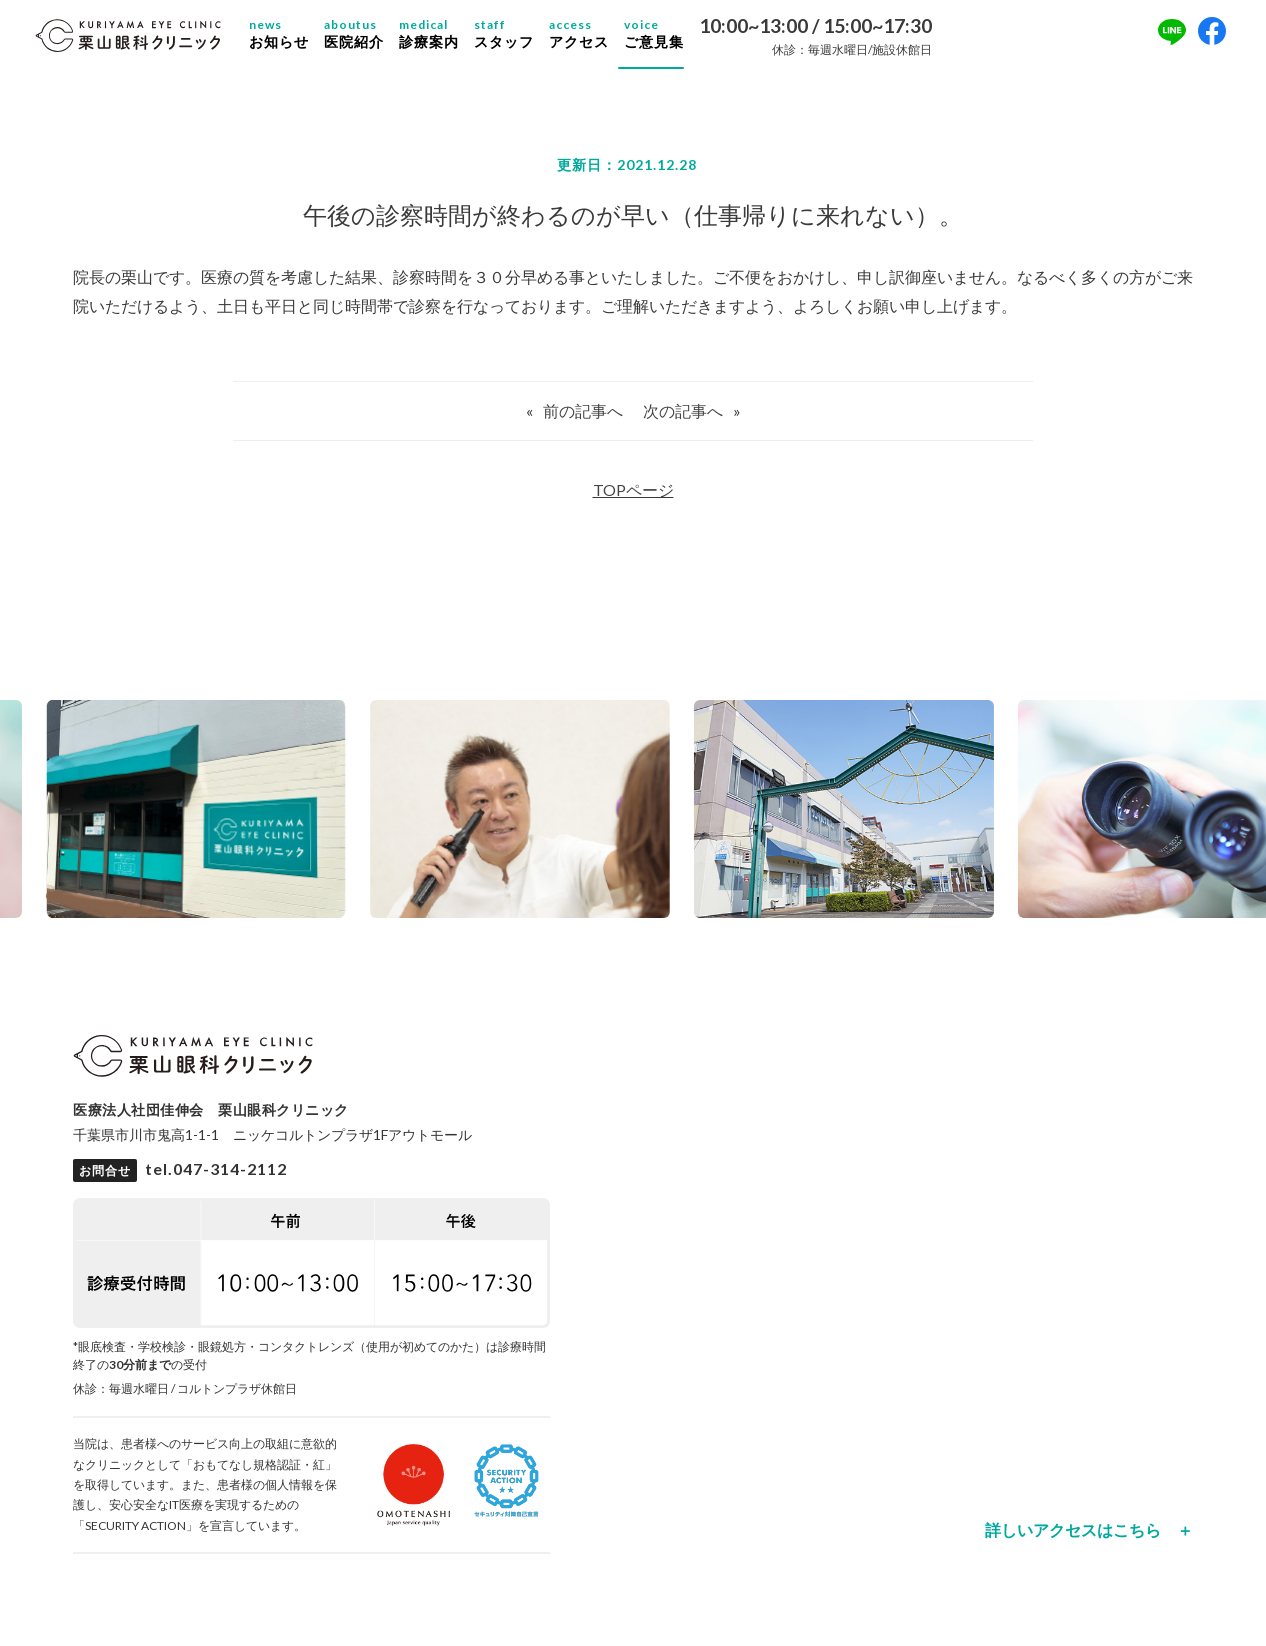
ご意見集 (673, 40)
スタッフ (523, 40)
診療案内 (448, 40)
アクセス (598, 40)
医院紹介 (373, 40)
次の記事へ (683, 423)
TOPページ (633, 501)
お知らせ (298, 40)
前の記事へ (583, 423)
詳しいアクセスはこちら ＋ (1089, 1542)
